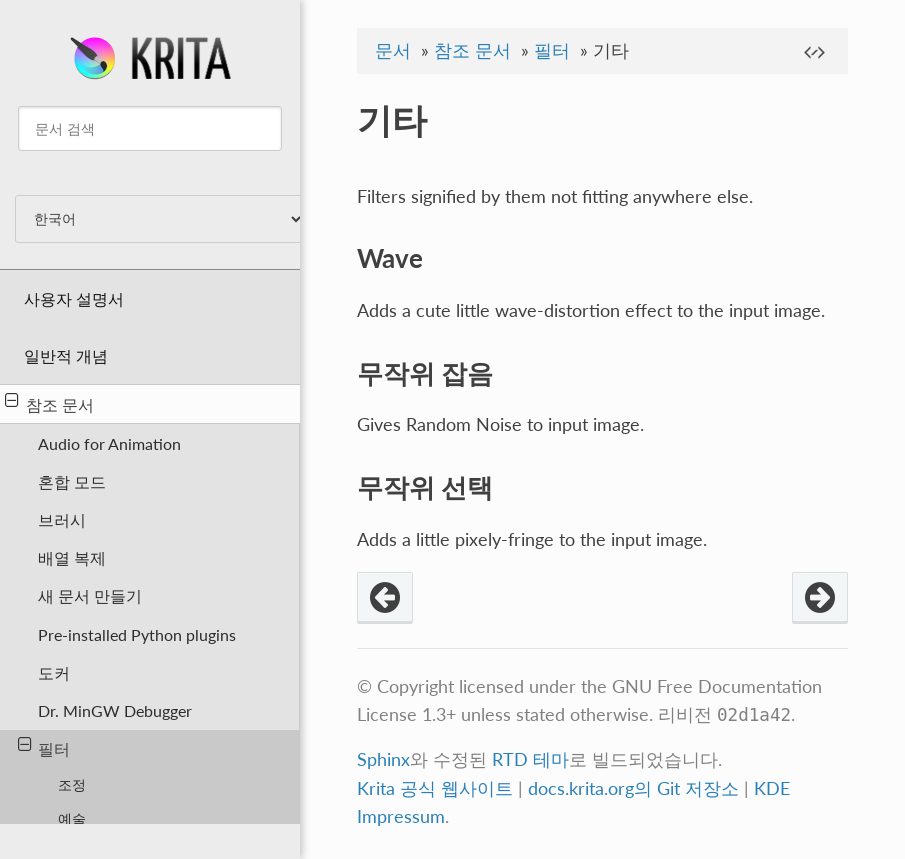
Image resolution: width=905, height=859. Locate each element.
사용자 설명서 (74, 298)
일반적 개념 (66, 355)
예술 (72, 818)
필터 (44, 747)
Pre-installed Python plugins (137, 634)
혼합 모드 (72, 481)
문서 (393, 50)
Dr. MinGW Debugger (115, 710)
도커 (54, 672)
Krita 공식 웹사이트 (435, 788)
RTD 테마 (530, 759)
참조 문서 (49, 403)
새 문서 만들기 (90, 595)
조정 (72, 784)
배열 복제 (72, 557)
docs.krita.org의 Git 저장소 (633, 788)
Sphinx (383, 759)
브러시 (62, 519)
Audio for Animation (109, 443)
